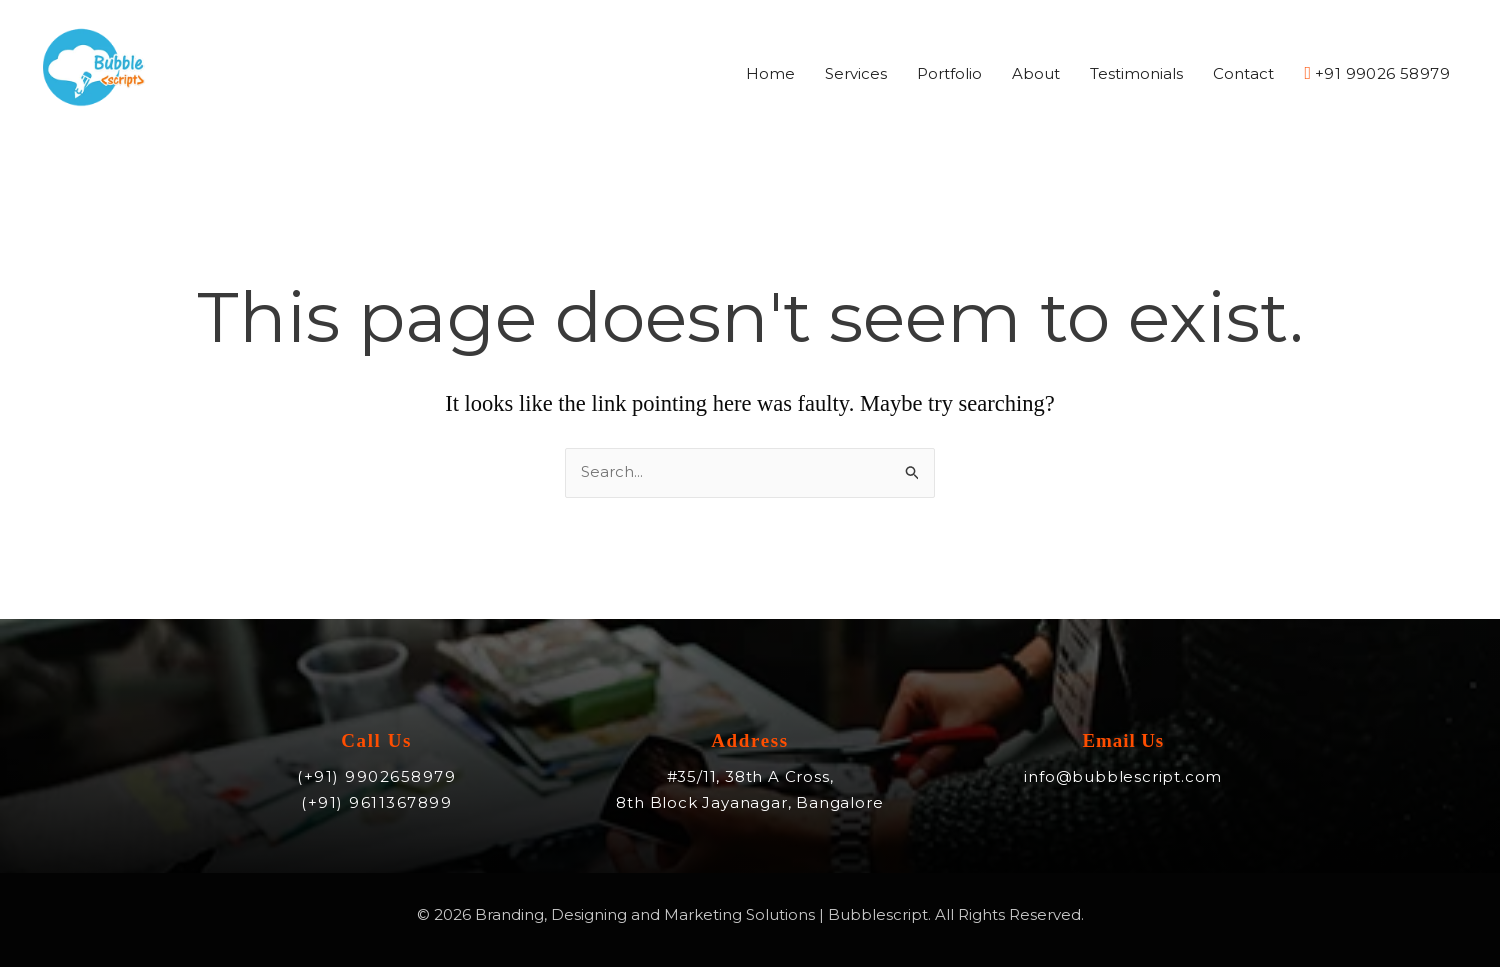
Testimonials (1136, 74)
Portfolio (949, 74)
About (1036, 74)
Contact (1243, 74)
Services (856, 74)
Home (770, 74)
